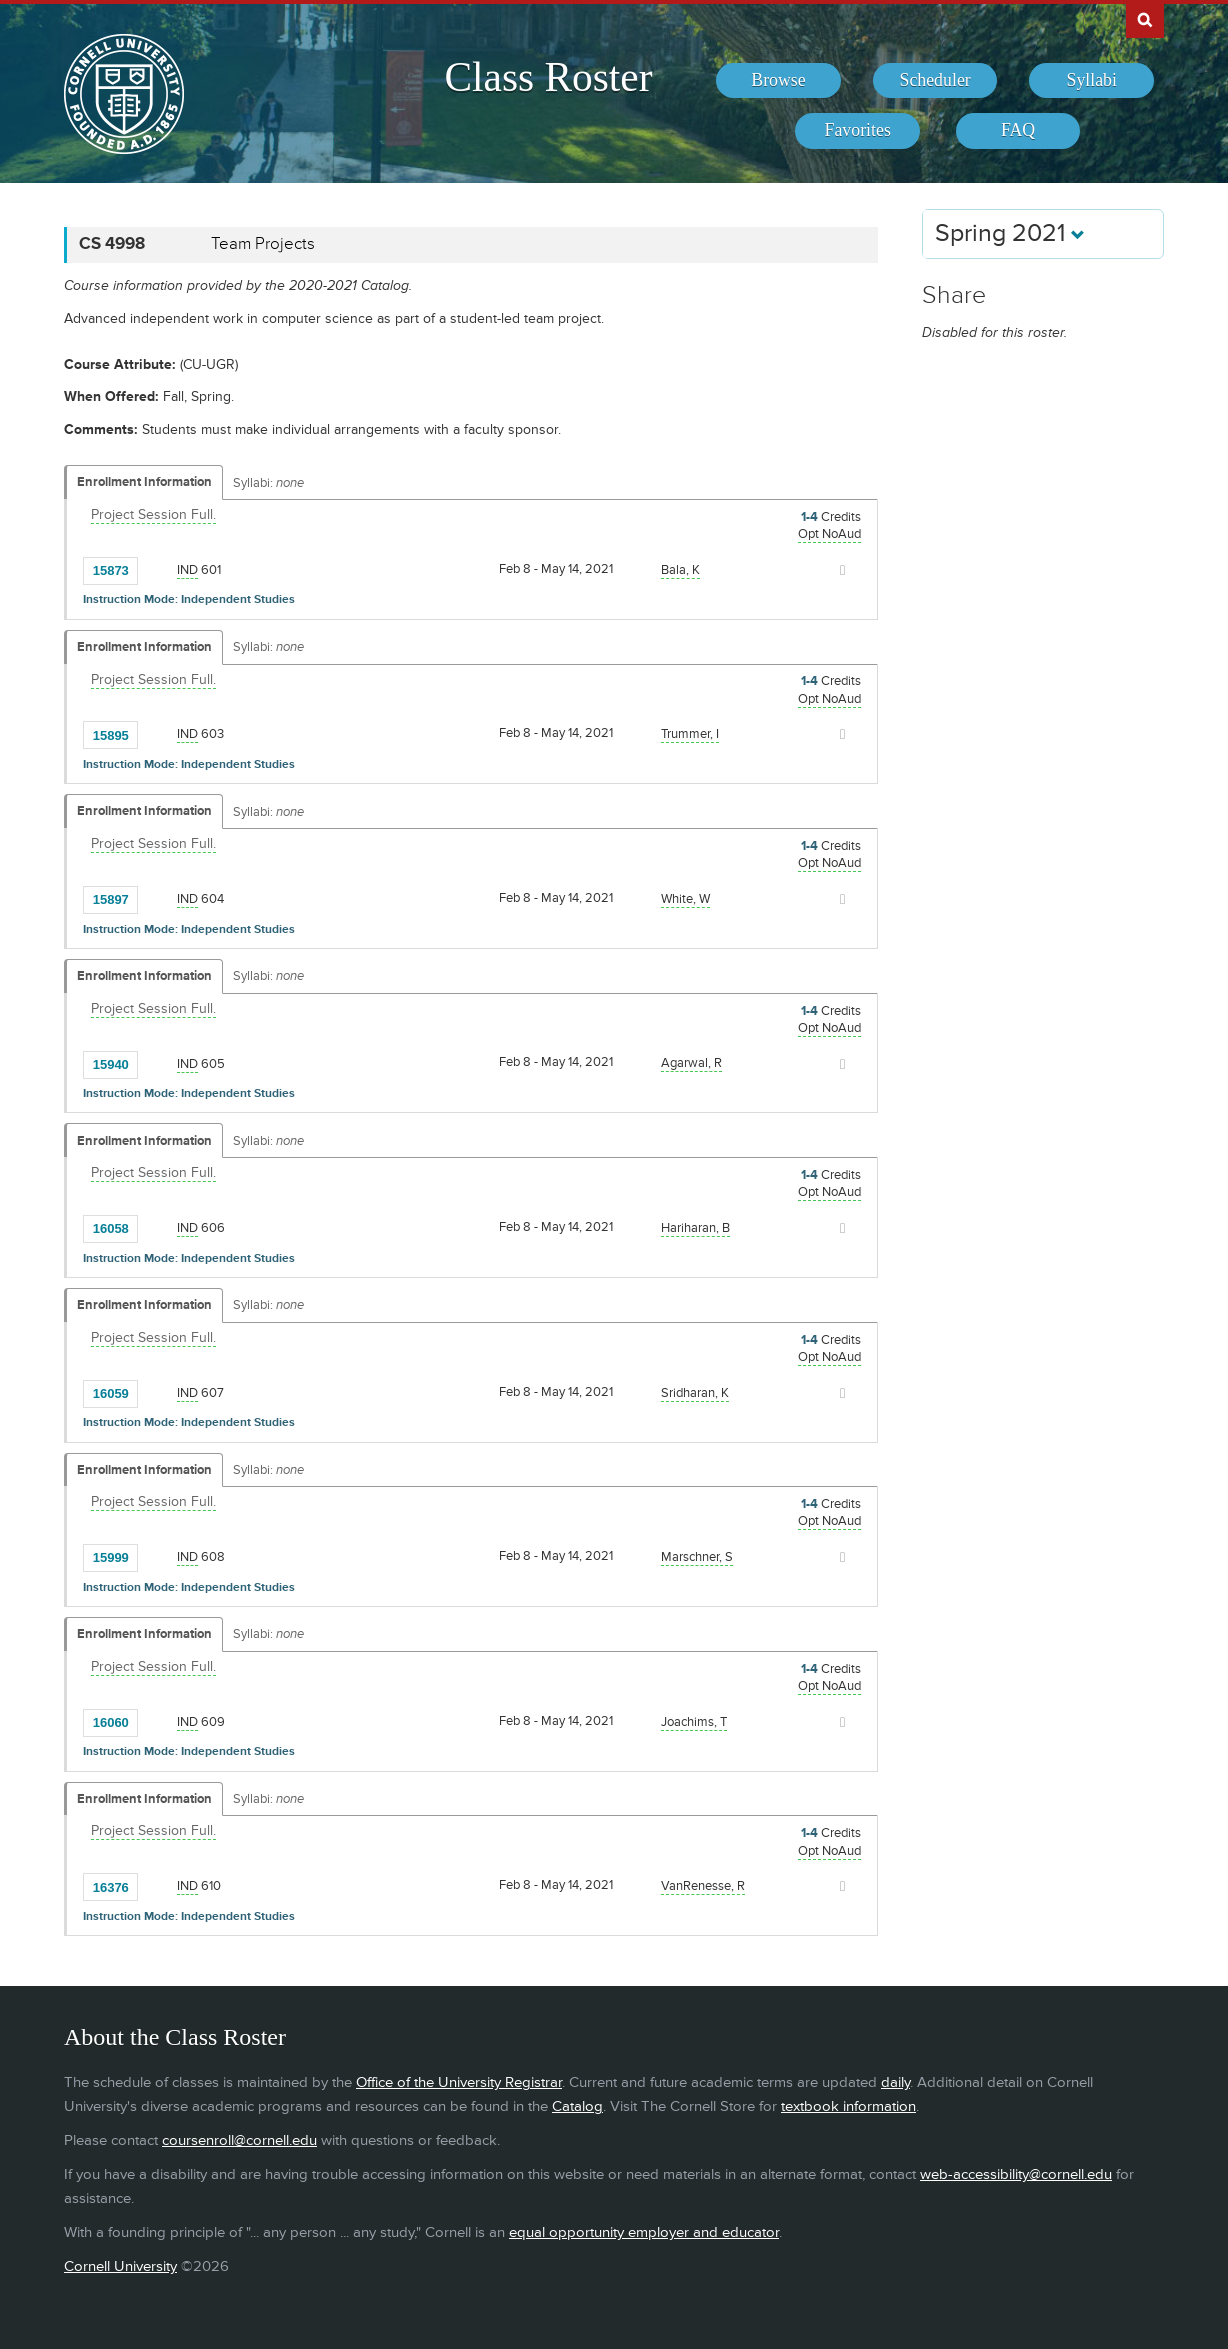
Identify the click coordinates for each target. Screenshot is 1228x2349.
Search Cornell (1145, 19)
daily (895, 2082)
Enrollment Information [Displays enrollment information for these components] (144, 482)
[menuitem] (778, 81)
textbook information (848, 2106)
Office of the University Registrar (459, 2082)
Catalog (577, 2106)
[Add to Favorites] (158, 569)
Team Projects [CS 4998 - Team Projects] (263, 244)
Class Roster (548, 77)
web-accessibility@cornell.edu (1016, 2174)
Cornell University (120, 2266)
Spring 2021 (1010, 233)
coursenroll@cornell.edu (239, 2140)
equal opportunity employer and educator (644, 2232)
